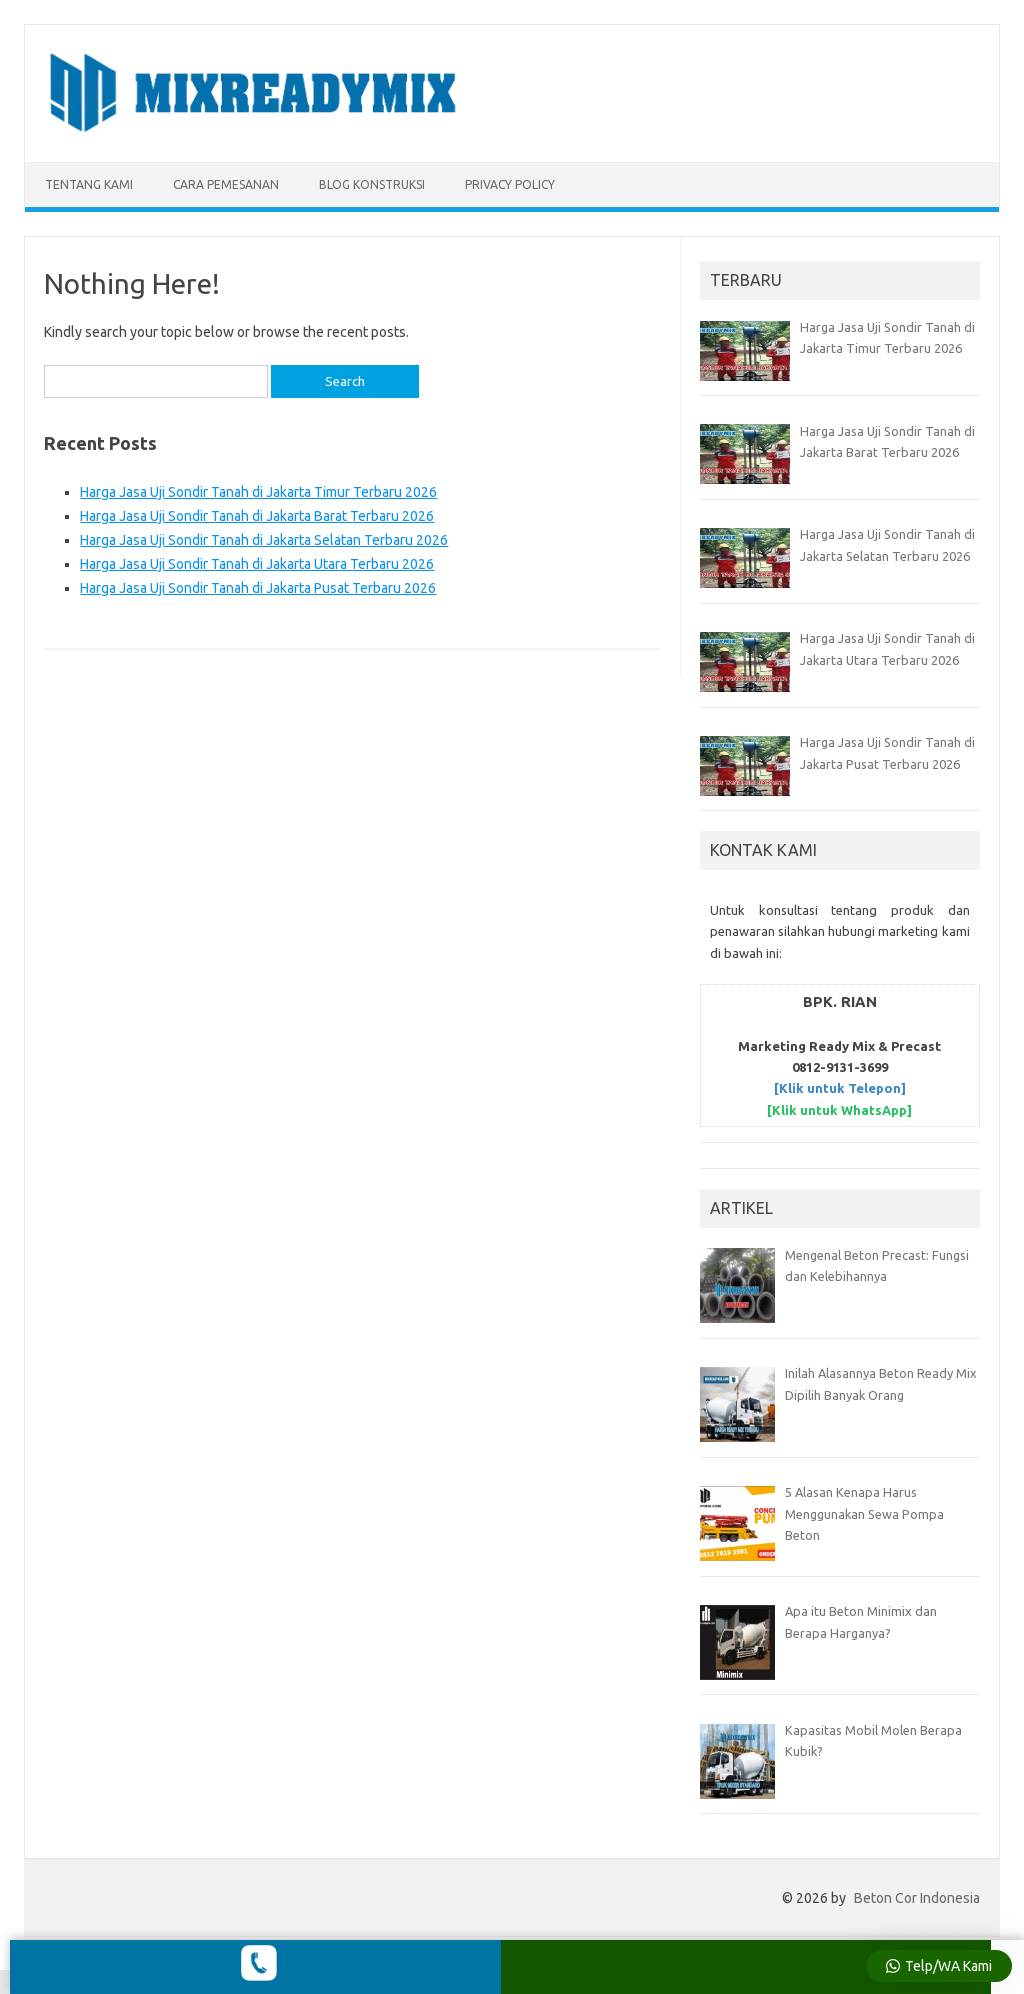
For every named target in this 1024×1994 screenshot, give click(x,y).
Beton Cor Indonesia (917, 1898)
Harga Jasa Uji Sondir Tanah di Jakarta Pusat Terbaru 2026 (258, 588)
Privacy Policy (510, 184)
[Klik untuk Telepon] (840, 1088)
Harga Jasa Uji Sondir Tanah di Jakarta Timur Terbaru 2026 (258, 492)
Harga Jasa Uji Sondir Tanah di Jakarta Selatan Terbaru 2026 (264, 540)
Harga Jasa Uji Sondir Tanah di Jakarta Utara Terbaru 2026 (257, 564)
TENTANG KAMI (89, 184)
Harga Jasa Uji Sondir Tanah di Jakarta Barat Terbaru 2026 (257, 516)
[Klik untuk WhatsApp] (839, 1110)
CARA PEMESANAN (226, 184)
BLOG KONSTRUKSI (372, 184)
